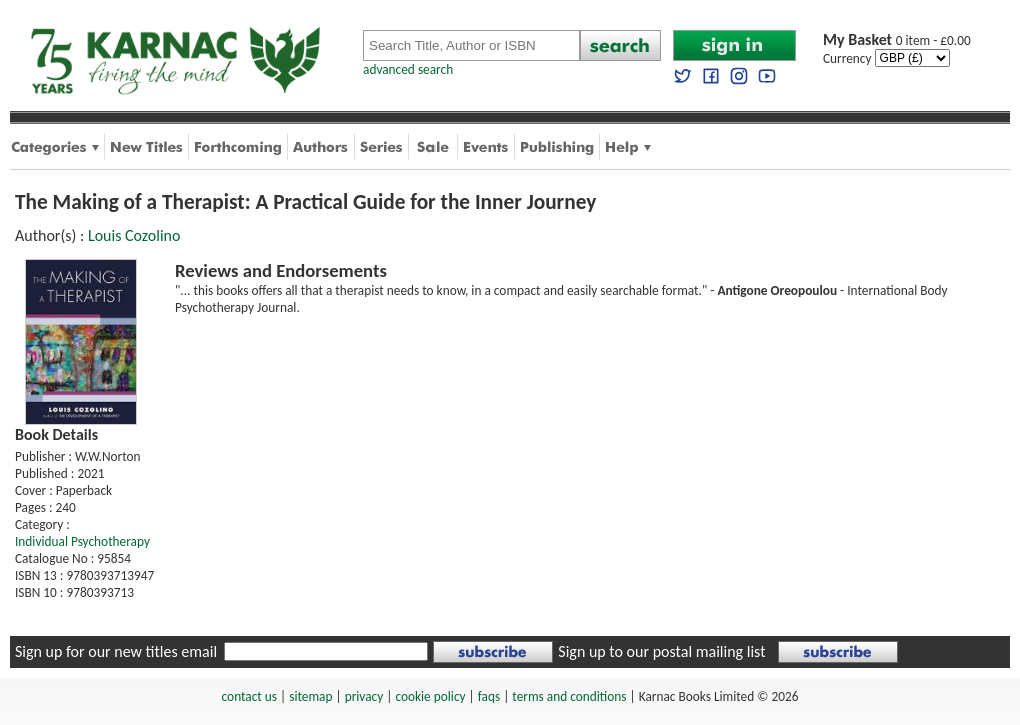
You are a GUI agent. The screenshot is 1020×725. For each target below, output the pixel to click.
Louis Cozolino (134, 235)
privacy (364, 696)
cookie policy (430, 696)
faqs (489, 696)
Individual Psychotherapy (82, 541)
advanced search (408, 69)
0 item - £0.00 (897, 40)
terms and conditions (569, 696)
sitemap (310, 696)
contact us (249, 696)
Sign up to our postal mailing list (661, 651)
